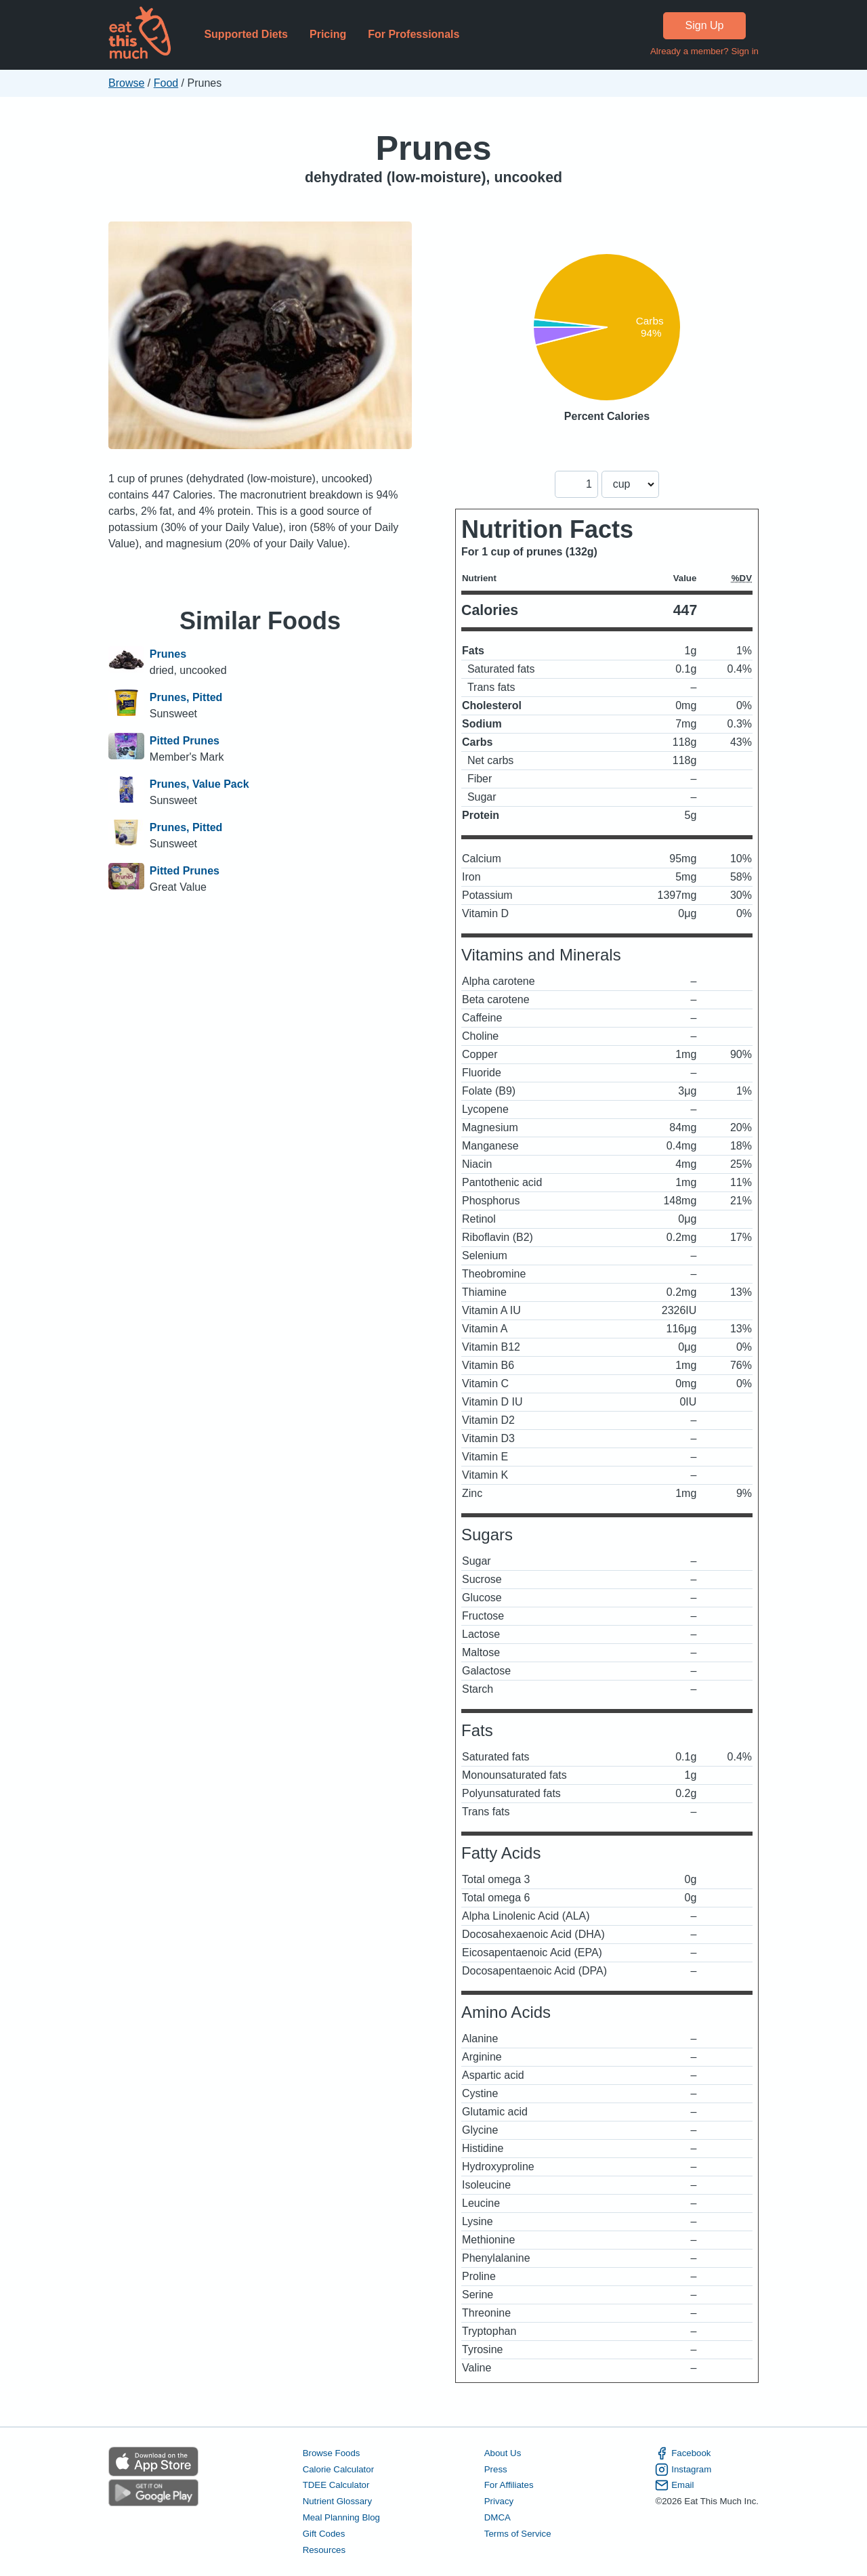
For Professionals (413, 34)
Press (495, 2469)
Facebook (683, 2453)
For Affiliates (509, 2485)
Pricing (328, 34)
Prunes (433, 148)
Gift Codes (324, 2534)
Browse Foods (331, 2453)
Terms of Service (517, 2534)
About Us (503, 2453)
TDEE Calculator (336, 2485)
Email (674, 2485)
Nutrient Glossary (337, 2501)
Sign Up (704, 25)
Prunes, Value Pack (199, 784)
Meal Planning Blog (341, 2517)
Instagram (683, 2469)
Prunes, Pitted (186, 697)
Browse (126, 83)
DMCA (497, 2517)
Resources (324, 2550)
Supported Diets (246, 34)
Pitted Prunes (184, 740)
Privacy (499, 2501)
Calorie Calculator (338, 2469)
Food (166, 83)
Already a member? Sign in (704, 51)
